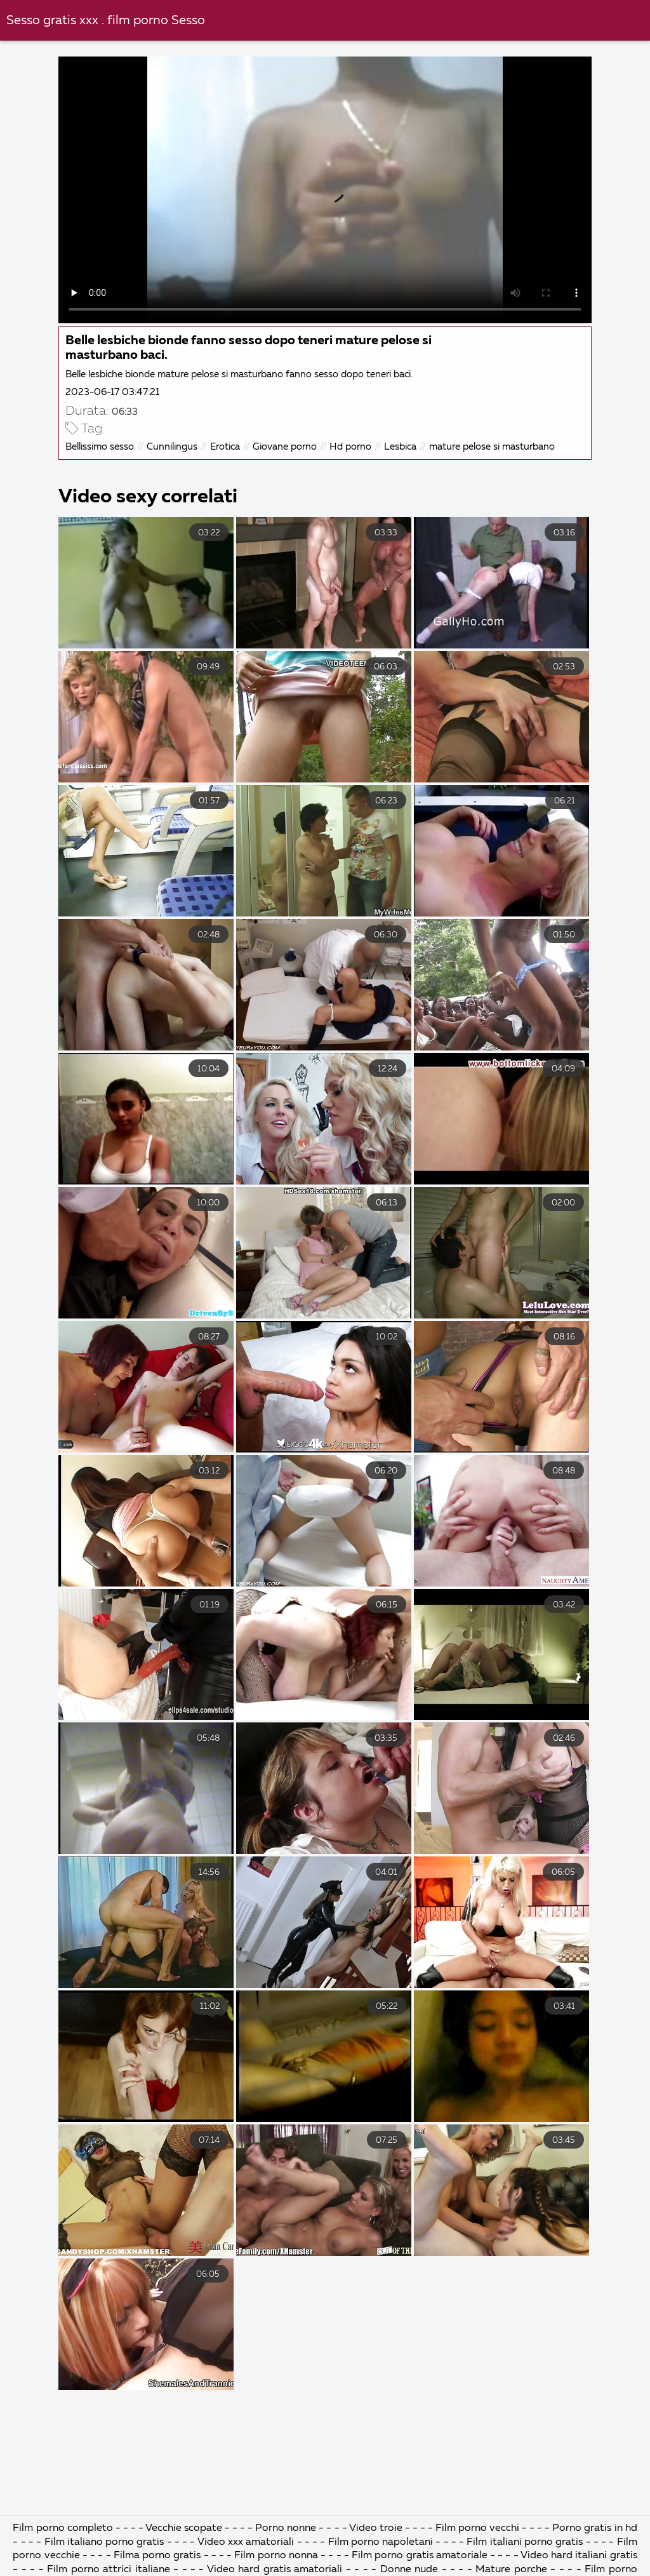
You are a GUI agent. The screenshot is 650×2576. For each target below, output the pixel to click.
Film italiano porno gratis (105, 2542)
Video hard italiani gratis (579, 2556)
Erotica (225, 447)
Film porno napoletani (382, 2542)
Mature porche (511, 2570)
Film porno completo (64, 2528)
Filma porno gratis (159, 2556)
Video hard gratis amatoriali (276, 2570)
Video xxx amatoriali (246, 2542)
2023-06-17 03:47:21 (112, 392)
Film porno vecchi (478, 2528)
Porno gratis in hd (594, 2528)
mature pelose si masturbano (492, 447)
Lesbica (400, 447)
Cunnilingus (172, 447)
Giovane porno (285, 447)
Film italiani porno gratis (526, 2542)
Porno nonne (285, 2528)
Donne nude (411, 2570)
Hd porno (350, 447)
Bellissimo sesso (99, 447)
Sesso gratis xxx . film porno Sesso (105, 20)
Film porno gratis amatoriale (421, 2556)
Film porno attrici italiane (110, 2570)
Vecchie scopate (185, 2528)
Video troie (375, 2528)
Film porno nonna (277, 2556)
